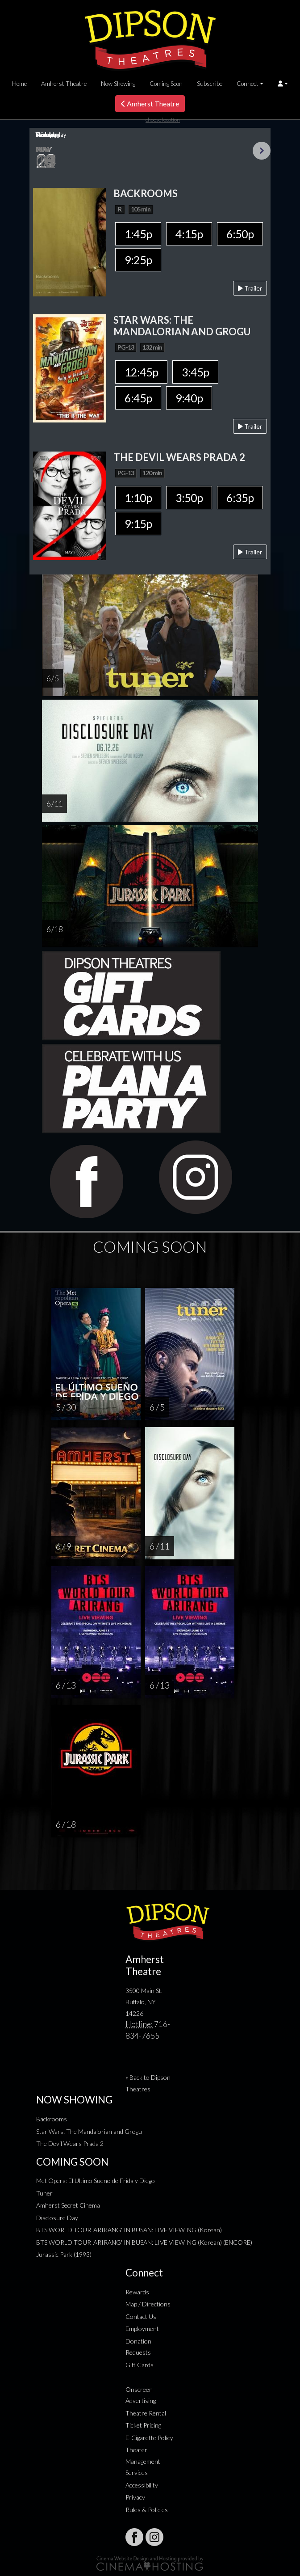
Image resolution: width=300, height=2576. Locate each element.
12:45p (141, 372)
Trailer (250, 288)
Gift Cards (139, 2365)
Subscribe (209, 83)
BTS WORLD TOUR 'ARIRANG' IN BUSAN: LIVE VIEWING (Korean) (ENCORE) (144, 2242)
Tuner (44, 2193)
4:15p (189, 234)
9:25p (138, 259)
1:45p (138, 234)
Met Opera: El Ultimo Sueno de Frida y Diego (95, 2180)
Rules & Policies (146, 2509)
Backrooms (51, 2119)
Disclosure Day (57, 2217)
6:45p (138, 398)
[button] (283, 84)
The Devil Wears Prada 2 (70, 2143)
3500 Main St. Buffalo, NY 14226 (143, 2002)
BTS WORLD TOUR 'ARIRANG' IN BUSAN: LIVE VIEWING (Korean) (129, 2230)
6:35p (240, 497)
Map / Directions (148, 2304)
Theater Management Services (142, 2461)
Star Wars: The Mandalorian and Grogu (89, 2131)
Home (19, 83)
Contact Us (140, 2316)
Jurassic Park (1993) (64, 2254)
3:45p (195, 372)
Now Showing (118, 83)
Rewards (137, 2292)
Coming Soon (166, 83)
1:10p (138, 497)
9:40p (189, 398)
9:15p (138, 523)
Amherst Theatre (64, 83)
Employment (142, 2328)
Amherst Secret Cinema (68, 2205)
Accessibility (141, 2485)
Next (262, 151)
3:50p (189, 497)
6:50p (240, 234)
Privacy (135, 2497)
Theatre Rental (145, 2413)
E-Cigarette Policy (149, 2437)
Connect (247, 83)
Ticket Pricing (143, 2425)
